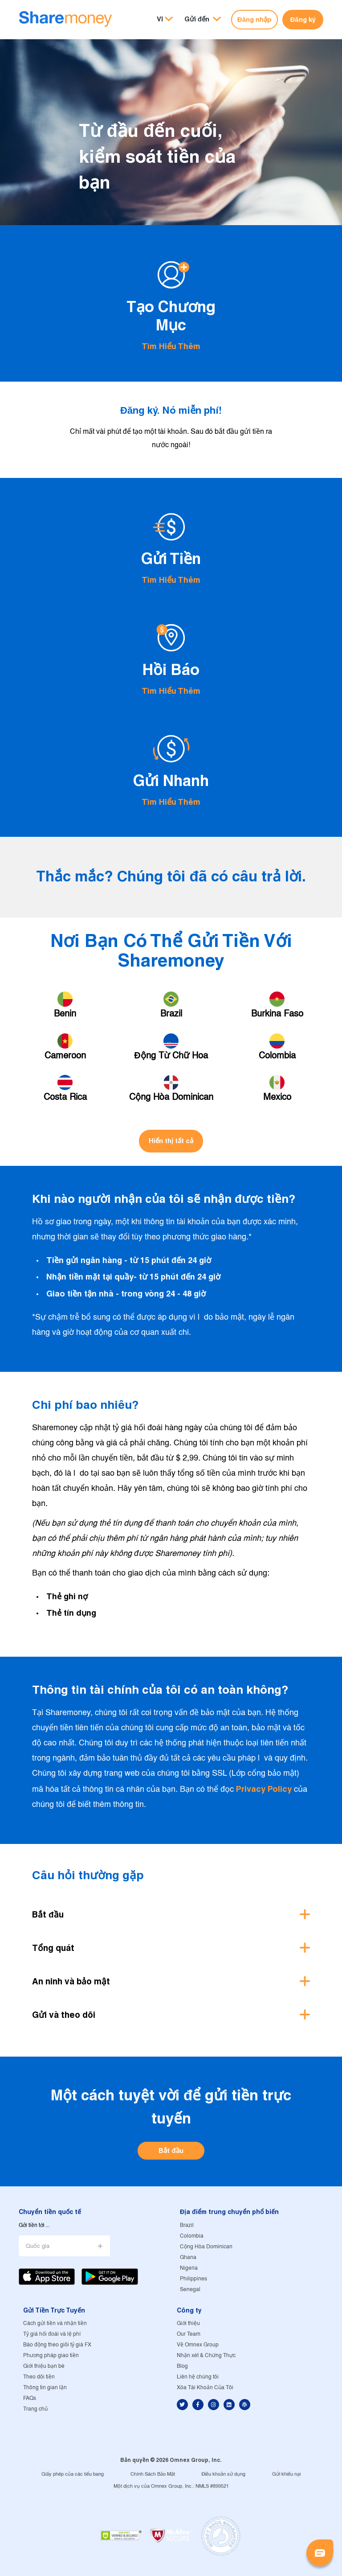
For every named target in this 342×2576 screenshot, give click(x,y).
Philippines (193, 2279)
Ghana (188, 2257)
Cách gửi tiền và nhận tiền (55, 2323)
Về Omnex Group (198, 2345)
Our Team (188, 2334)
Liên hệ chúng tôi (198, 2377)
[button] (202, 19)
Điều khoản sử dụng (224, 2474)
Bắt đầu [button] (48, 1914)
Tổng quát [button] (53, 1948)
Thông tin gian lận (45, 2387)
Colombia (192, 2236)
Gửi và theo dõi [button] (63, 2015)
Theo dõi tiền (39, 2377)
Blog (182, 2366)
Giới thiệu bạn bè (44, 2366)
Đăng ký (302, 19)
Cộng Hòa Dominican (206, 2247)
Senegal (190, 2289)
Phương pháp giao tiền (51, 2355)
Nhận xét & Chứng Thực (206, 2355)
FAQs (29, 2398)
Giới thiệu (188, 2323)
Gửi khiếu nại (286, 2474)
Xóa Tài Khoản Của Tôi (205, 2387)
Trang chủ (35, 2409)
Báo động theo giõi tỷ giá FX (57, 2345)
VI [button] (160, 19)
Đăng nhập (254, 19)
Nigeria (189, 2268)
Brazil (187, 2225)
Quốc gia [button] (37, 2246)
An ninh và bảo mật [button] (71, 1981)
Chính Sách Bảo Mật (152, 2474)
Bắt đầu (171, 2150)
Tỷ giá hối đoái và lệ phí (52, 2334)
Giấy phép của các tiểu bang (72, 2474)
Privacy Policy (264, 1789)
